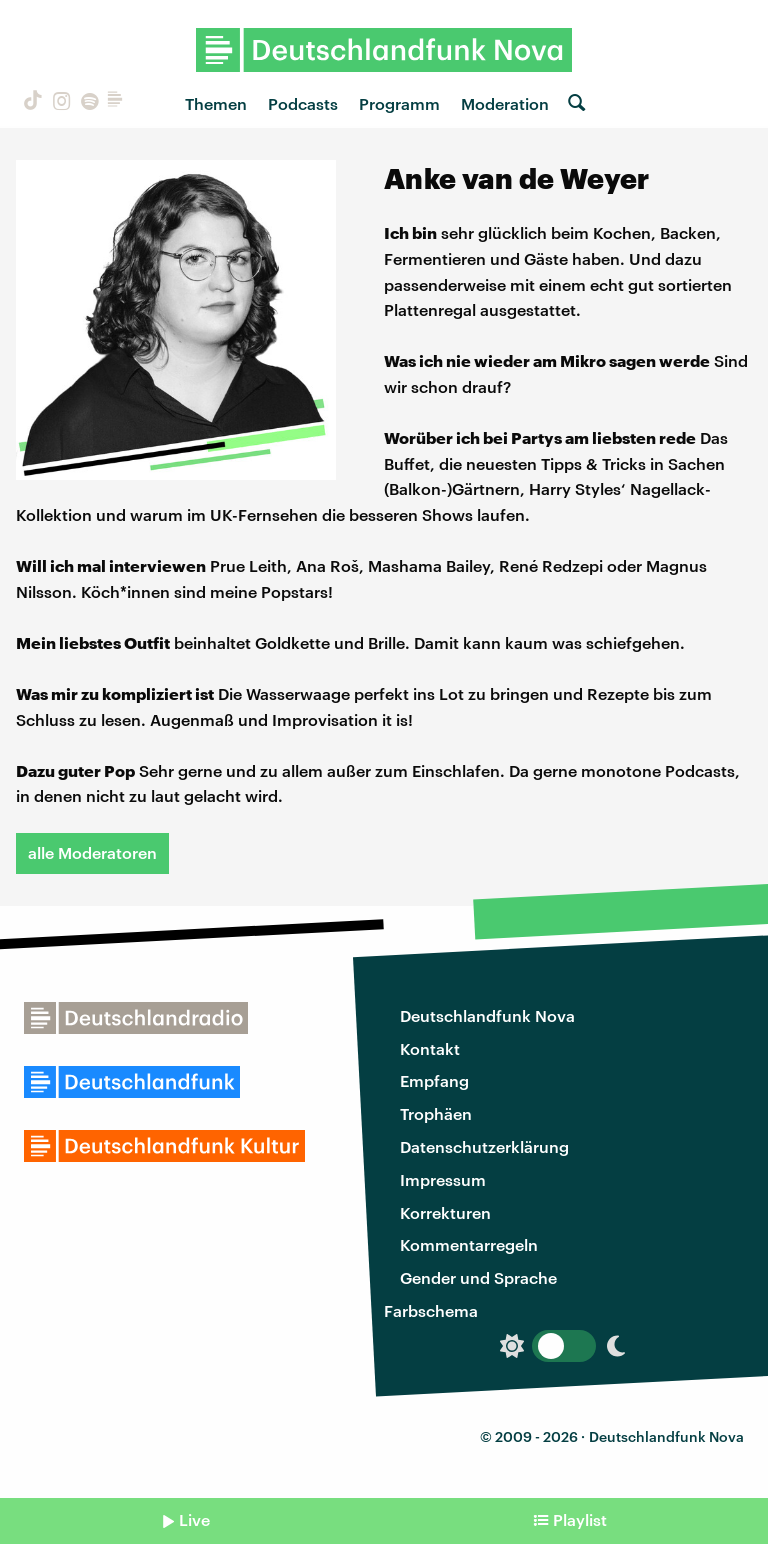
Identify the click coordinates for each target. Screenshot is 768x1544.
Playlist (580, 1519)
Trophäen (436, 1113)
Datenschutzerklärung (484, 1146)
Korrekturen (445, 1212)
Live (194, 1519)
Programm (399, 103)
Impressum (443, 1179)
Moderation (505, 103)
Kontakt (430, 1048)
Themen (216, 103)
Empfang (434, 1080)
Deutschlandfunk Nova (487, 1015)
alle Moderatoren (92, 852)
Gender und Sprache (478, 1277)
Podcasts (303, 103)
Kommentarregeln (469, 1244)
